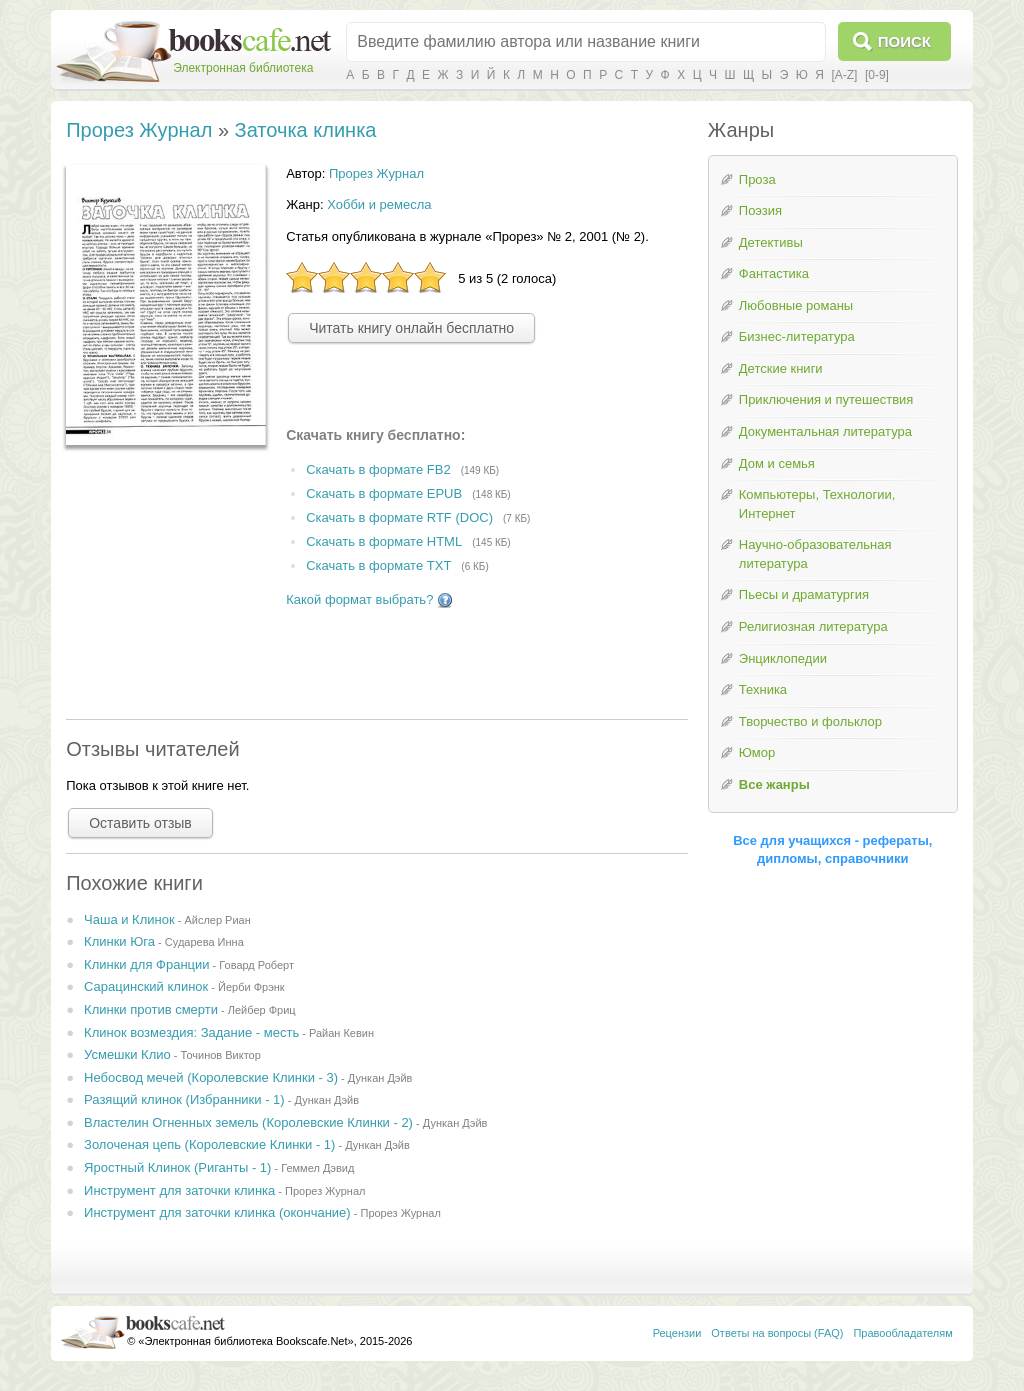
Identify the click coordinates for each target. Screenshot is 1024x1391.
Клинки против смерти (151, 1009)
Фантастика (774, 273)
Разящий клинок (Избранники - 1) (184, 1099)
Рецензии (677, 1333)
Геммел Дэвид (317, 1168)
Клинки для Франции (146, 964)
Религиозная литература (813, 626)
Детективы (771, 242)
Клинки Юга (119, 941)
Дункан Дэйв (380, 1078)
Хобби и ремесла (379, 204)
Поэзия (760, 210)
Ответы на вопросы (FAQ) (777, 1333)
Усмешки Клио (127, 1054)
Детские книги (781, 368)
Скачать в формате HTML (384, 541)
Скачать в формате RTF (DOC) (399, 517)
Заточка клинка (306, 130)
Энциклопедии (783, 658)
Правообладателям (902, 1333)
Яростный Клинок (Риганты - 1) (177, 1167)
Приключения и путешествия (826, 399)
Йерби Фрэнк (251, 987)
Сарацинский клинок (146, 986)
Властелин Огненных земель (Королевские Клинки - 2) (248, 1122)
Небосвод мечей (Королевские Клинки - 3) (211, 1077)
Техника (763, 689)
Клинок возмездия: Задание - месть (191, 1032)
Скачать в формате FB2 (378, 470)
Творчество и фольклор (810, 721)
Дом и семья (777, 463)
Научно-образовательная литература (815, 554)
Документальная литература (825, 431)
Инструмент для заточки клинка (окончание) (217, 1212)
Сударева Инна (204, 942)
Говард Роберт (256, 965)
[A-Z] (844, 75)
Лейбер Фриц (262, 1010)
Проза (757, 179)
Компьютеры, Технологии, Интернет (817, 504)
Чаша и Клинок (129, 919)
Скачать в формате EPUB (384, 493)
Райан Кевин (341, 1033)
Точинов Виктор (221, 1055)
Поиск (904, 41)
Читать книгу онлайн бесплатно (411, 328)
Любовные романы (796, 305)
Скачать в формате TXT (378, 565)
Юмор (757, 752)
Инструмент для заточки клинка (179, 1190)
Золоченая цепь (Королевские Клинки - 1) (209, 1144)
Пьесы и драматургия (804, 594)
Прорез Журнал (139, 130)
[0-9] (877, 75)
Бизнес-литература (797, 336)
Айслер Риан (217, 920)
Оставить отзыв (140, 823)
